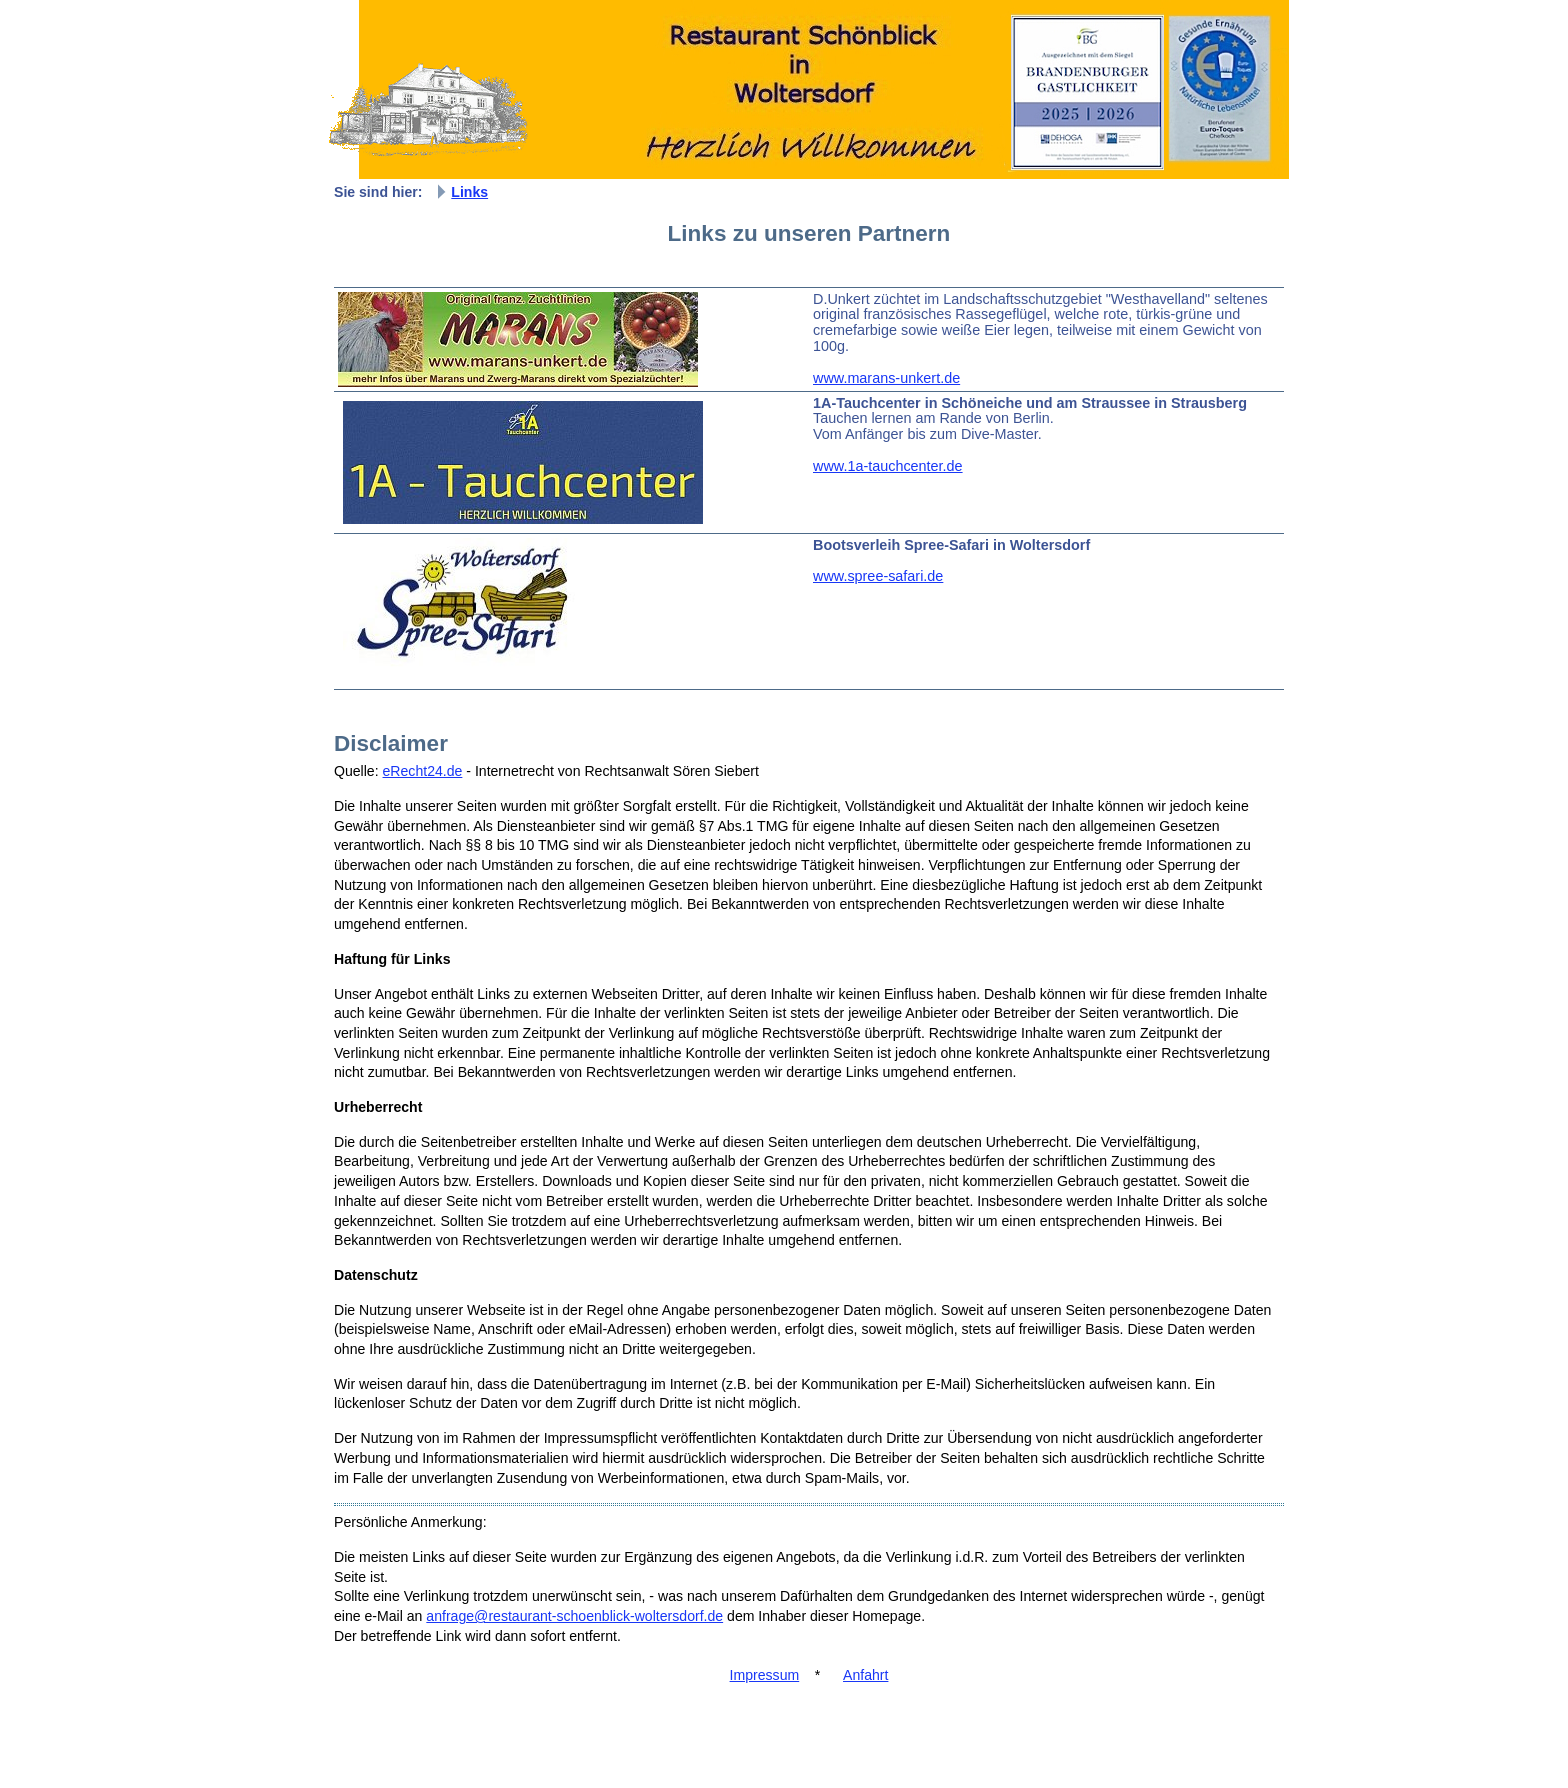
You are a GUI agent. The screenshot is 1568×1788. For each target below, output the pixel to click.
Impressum (765, 1675)
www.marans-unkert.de (886, 378)
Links (469, 192)
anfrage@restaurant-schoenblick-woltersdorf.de (574, 1616)
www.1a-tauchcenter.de (888, 466)
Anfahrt (865, 1675)
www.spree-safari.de (878, 576)
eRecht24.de (423, 771)
